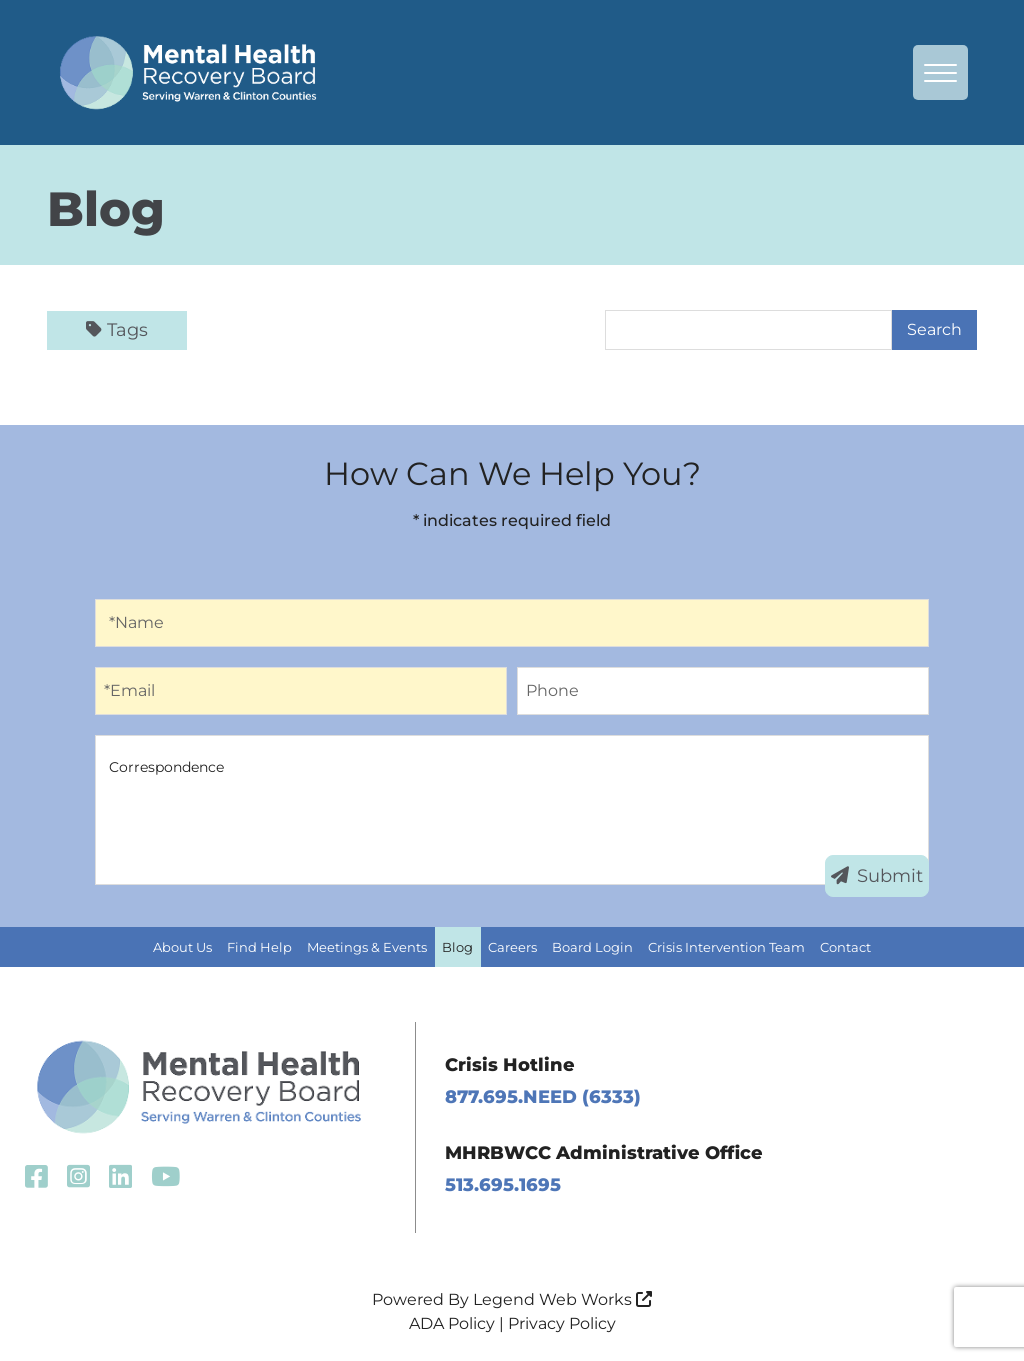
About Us (182, 947)
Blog (457, 947)
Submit (877, 876)
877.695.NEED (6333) (543, 1097)
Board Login (592, 947)
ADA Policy (452, 1323)
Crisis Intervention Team (726, 947)
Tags (117, 330)
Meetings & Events (367, 947)
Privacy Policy (562, 1323)
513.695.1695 (503, 1185)
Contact (845, 947)
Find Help (259, 947)
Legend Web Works (562, 1299)
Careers (512, 947)
